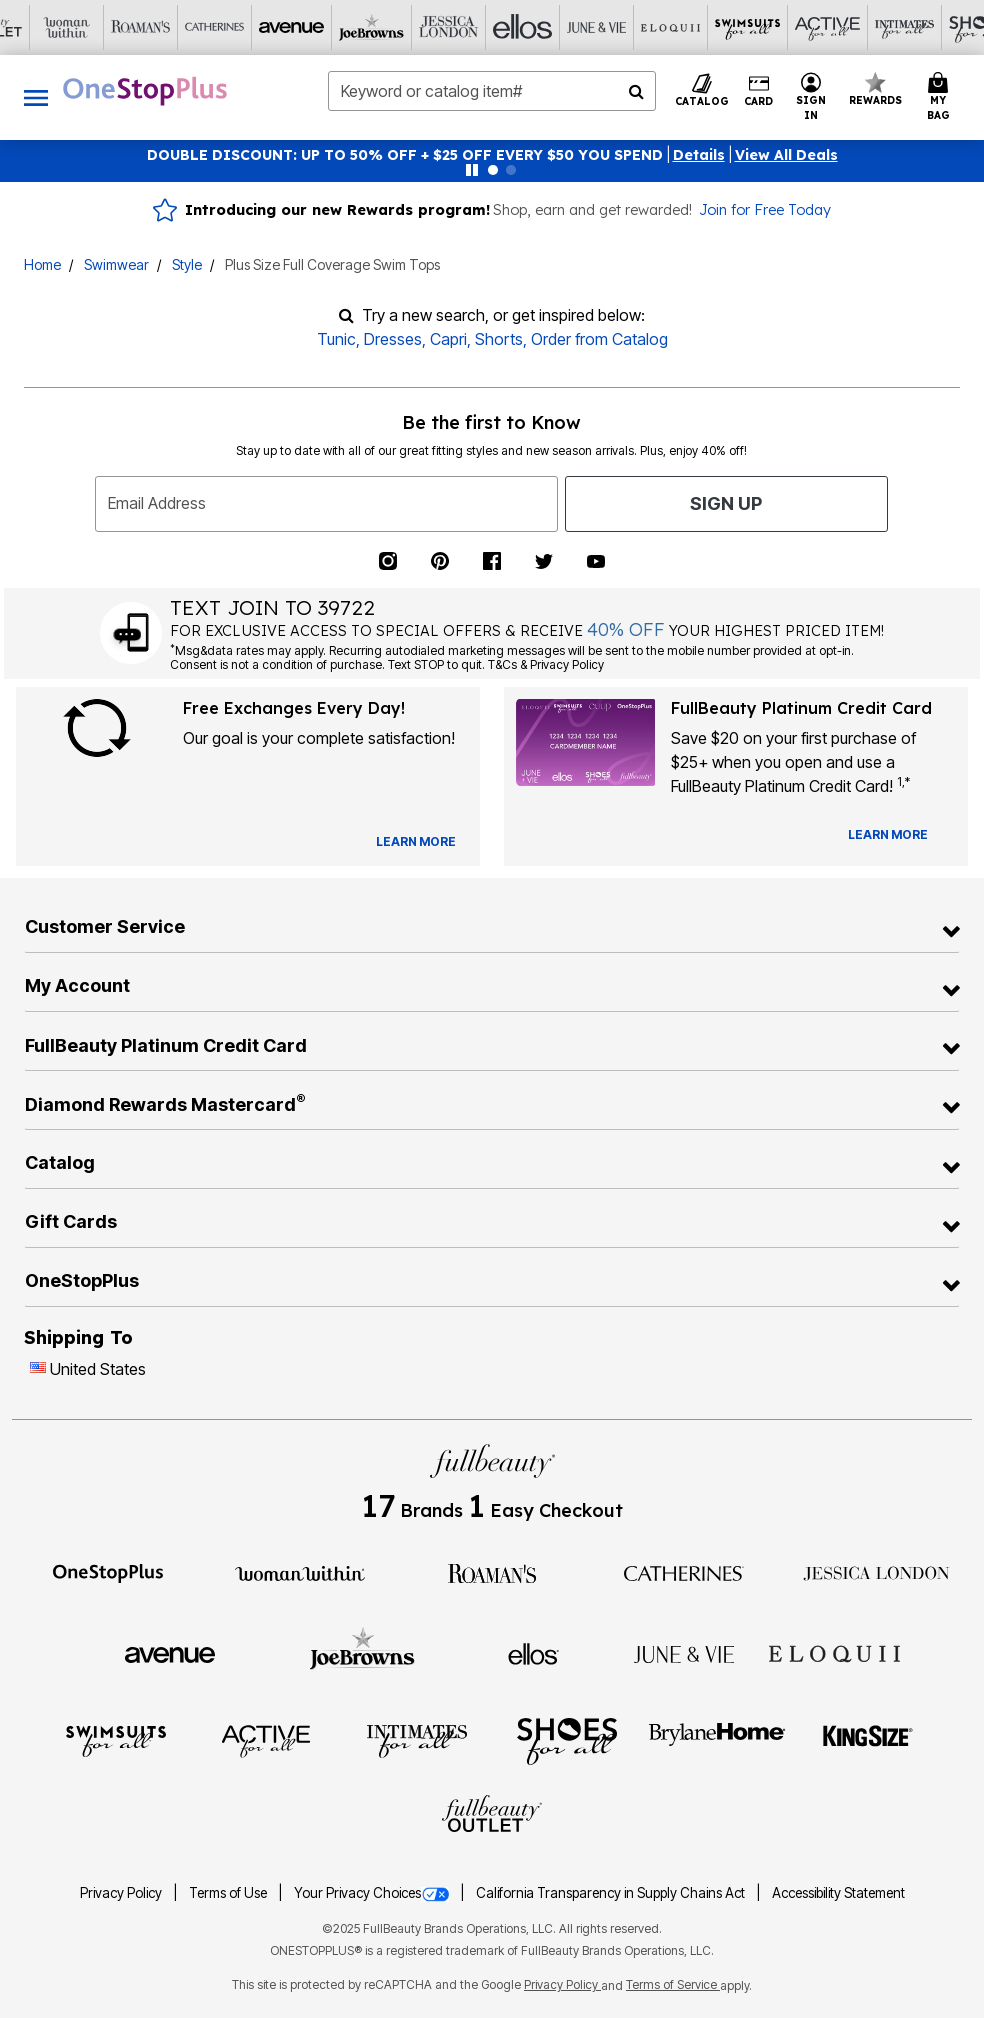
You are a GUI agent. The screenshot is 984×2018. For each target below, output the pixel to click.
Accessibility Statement (838, 1893)
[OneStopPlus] (108, 1572)
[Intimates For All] (751, 27)
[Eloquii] (529, 27)
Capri (448, 339)
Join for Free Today (765, 210)
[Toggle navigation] (36, 97)
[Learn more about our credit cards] (888, 834)
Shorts (499, 339)
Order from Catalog (599, 339)
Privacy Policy (122, 1893)
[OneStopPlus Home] (145, 91)
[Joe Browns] (233, 27)
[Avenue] (159, 27)
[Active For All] (677, 27)
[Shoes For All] (825, 27)
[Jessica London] (307, 27)
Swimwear (116, 264)
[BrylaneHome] (717, 1740)
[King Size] (868, 1740)
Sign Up (726, 503)
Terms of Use (229, 1893)
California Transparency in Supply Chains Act (612, 1893)
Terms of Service (673, 1984)
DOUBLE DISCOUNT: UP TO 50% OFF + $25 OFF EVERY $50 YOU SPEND (405, 155)
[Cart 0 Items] (941, 97)
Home (42, 264)
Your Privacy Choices (373, 1893)
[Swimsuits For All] (603, 27)
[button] (699, 155)
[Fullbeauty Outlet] (492, 1816)
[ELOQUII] (834, 1652)
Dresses (393, 339)
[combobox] (492, 91)
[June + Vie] (684, 1653)
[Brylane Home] (899, 27)
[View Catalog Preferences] (416, 842)
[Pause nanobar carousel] (472, 170)
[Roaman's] (492, 1572)
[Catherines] (684, 1572)
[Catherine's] (85, 27)
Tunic (336, 339)
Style (187, 264)
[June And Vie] (455, 27)
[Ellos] (381, 27)
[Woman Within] (300, 1572)
